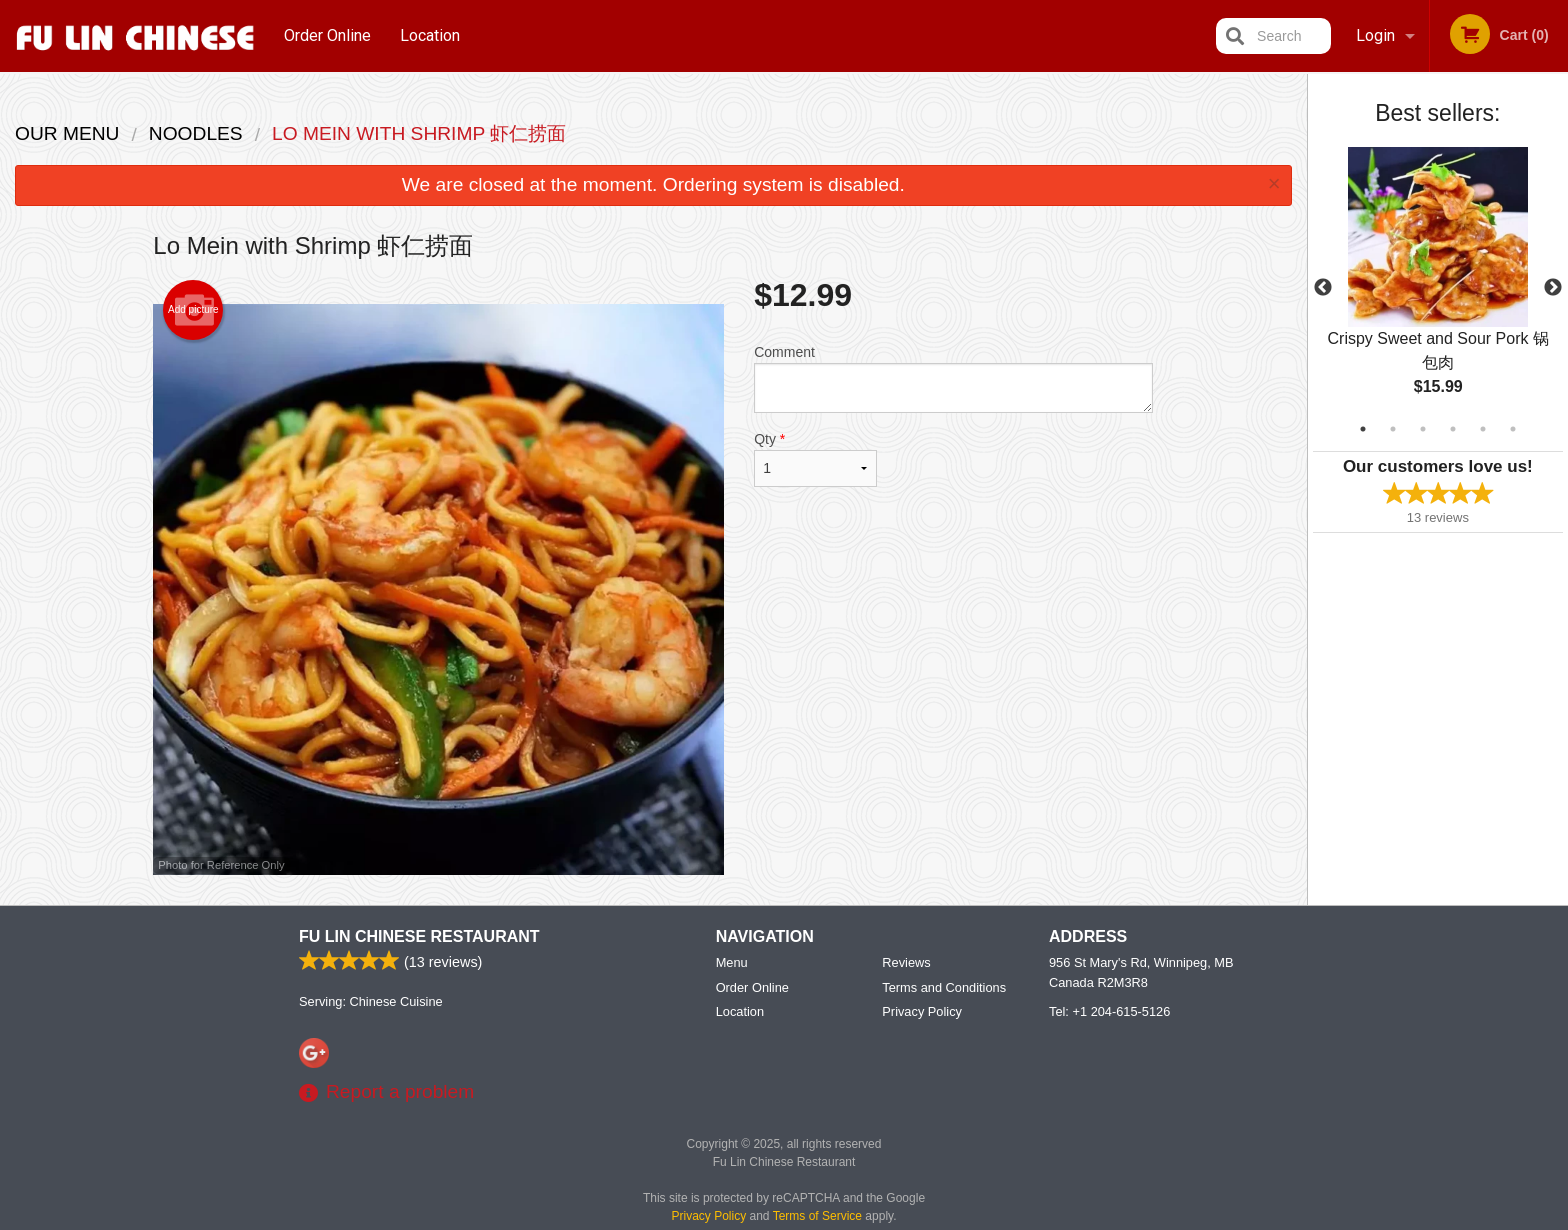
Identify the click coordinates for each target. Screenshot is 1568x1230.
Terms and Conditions (944, 988)
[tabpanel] (1438, 288)
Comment (953, 378)
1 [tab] (1363, 429)
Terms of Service (817, 1217)
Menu (732, 963)
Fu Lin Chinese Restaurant (419, 937)
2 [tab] (1393, 429)
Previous (1323, 288)
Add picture (193, 310)
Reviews (906, 963)
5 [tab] (1483, 429)
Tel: (1109, 1012)
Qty (815, 459)
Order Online (327, 35)
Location (430, 35)
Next (1553, 288)
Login (1375, 35)
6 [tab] (1513, 429)
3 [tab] (1423, 429)
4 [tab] (1453, 429)
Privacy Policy (922, 1012)
